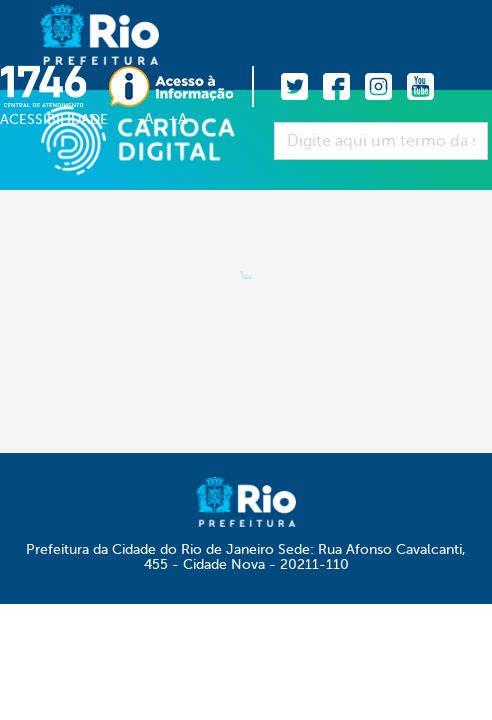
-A (145, 119)
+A (177, 119)
